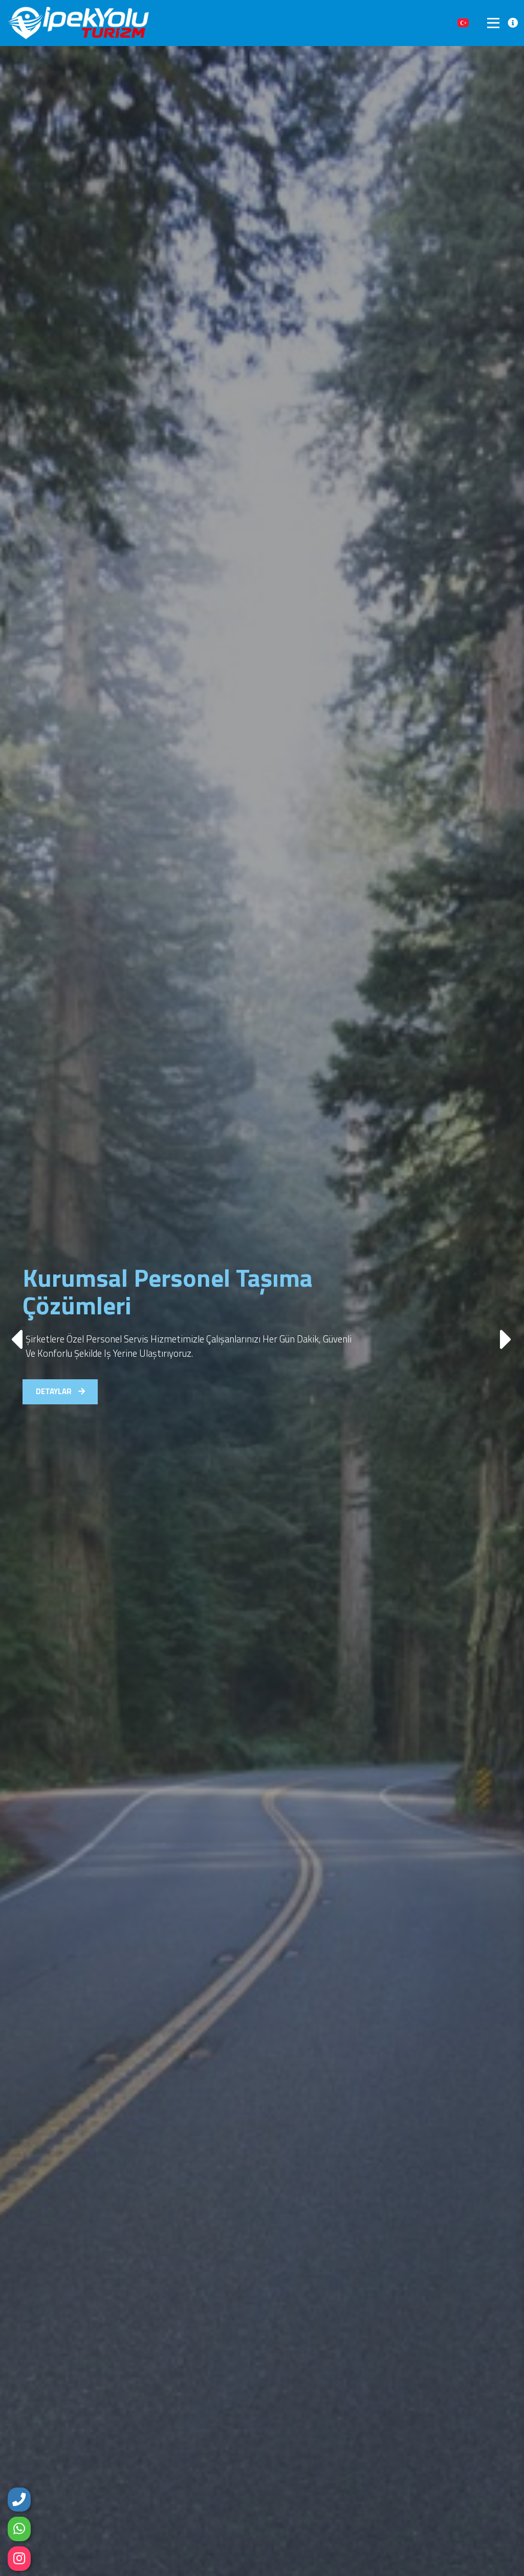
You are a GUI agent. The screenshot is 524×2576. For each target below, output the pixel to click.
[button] (507, 1334)
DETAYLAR (64, 1400)
